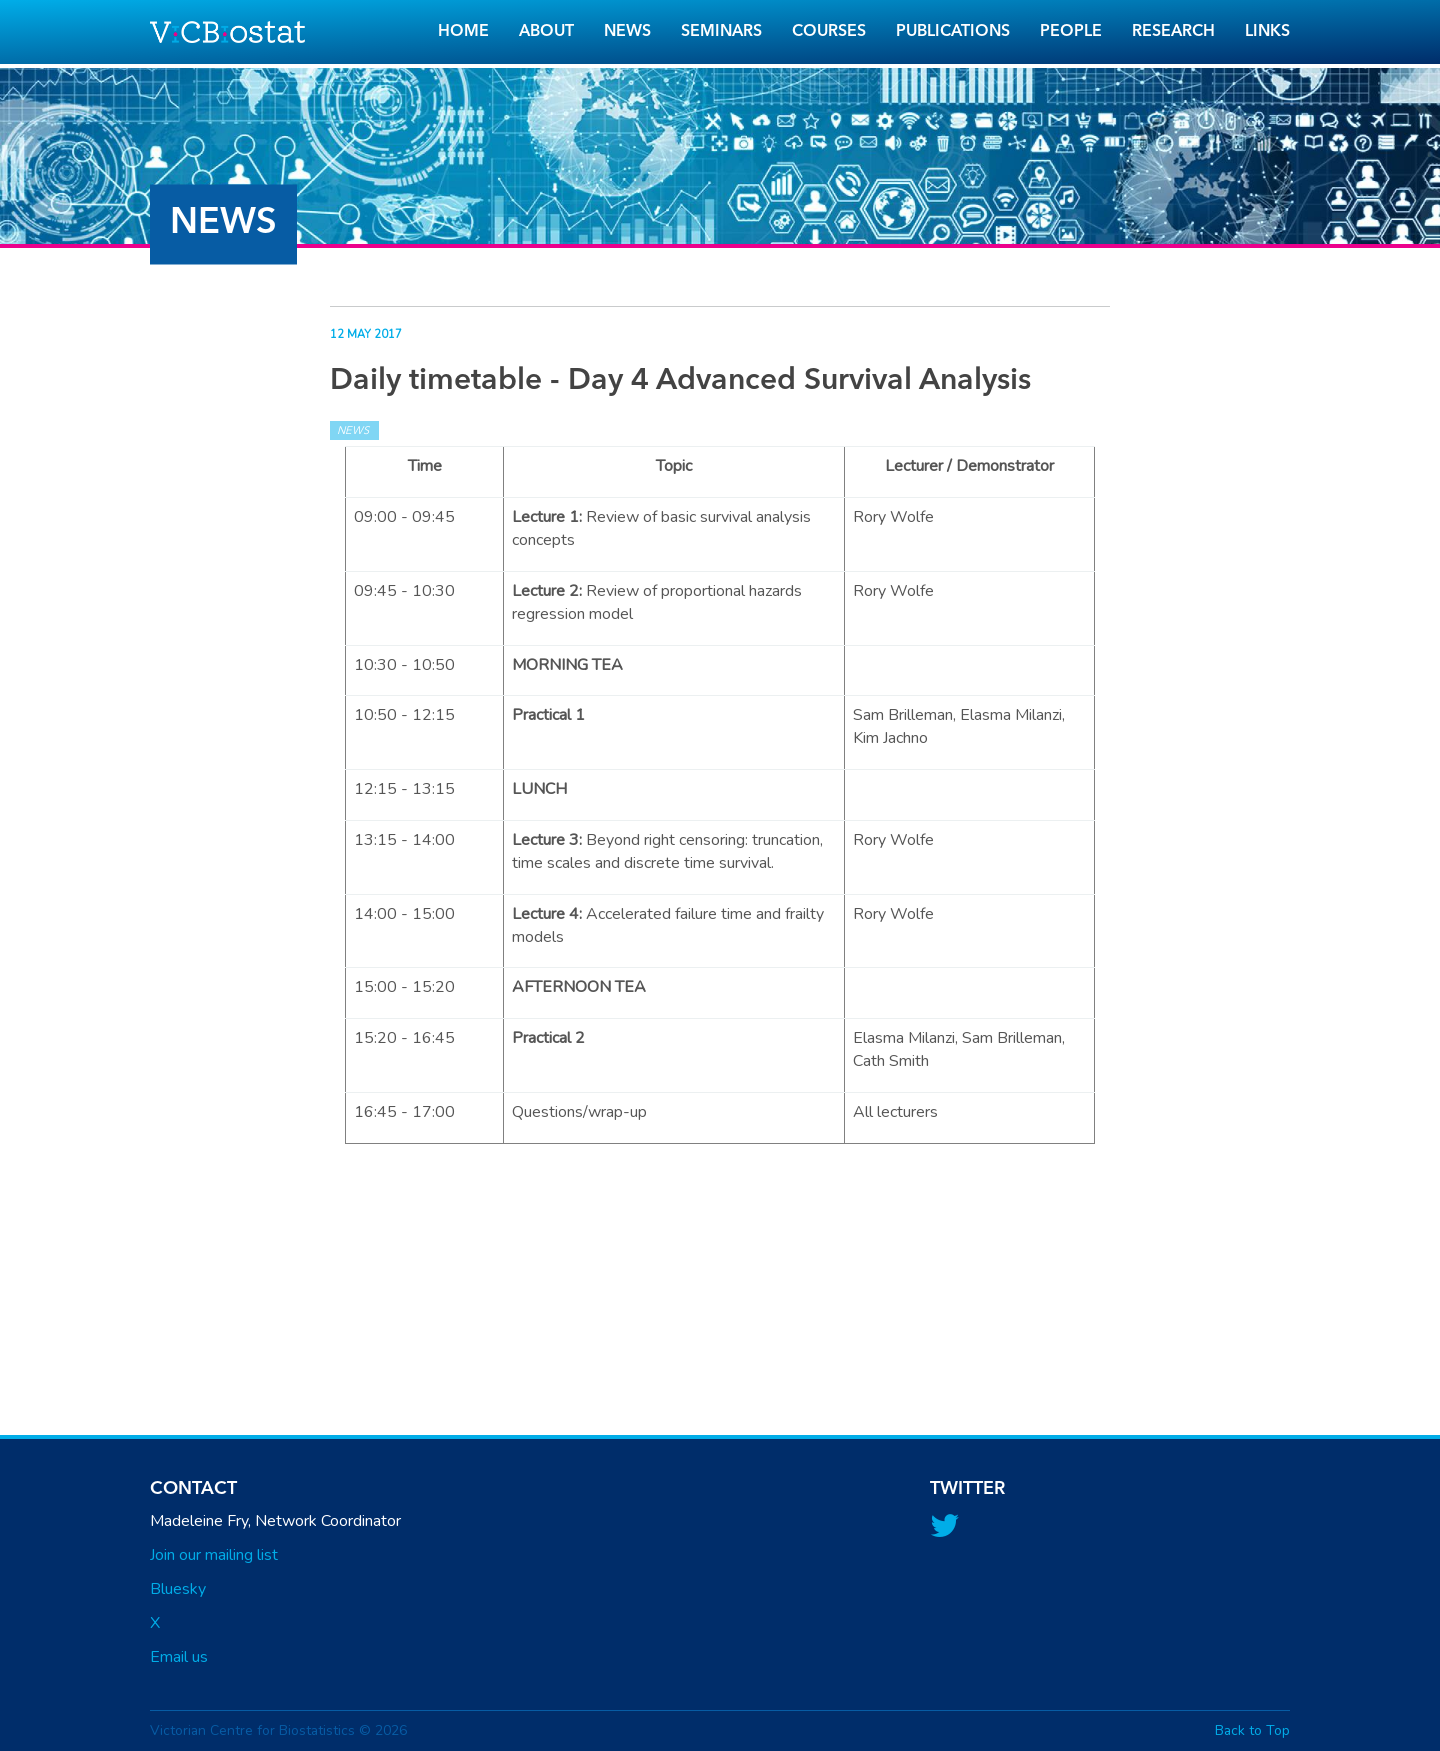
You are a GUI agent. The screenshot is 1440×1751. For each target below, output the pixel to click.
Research (1173, 32)
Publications (953, 32)
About (546, 32)
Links (1267, 32)
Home (463, 32)
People (1071, 32)
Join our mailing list (214, 1555)
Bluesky (178, 1589)
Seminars (721, 32)
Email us (179, 1657)
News (627, 32)
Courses (829, 32)
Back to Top (1252, 1730)
